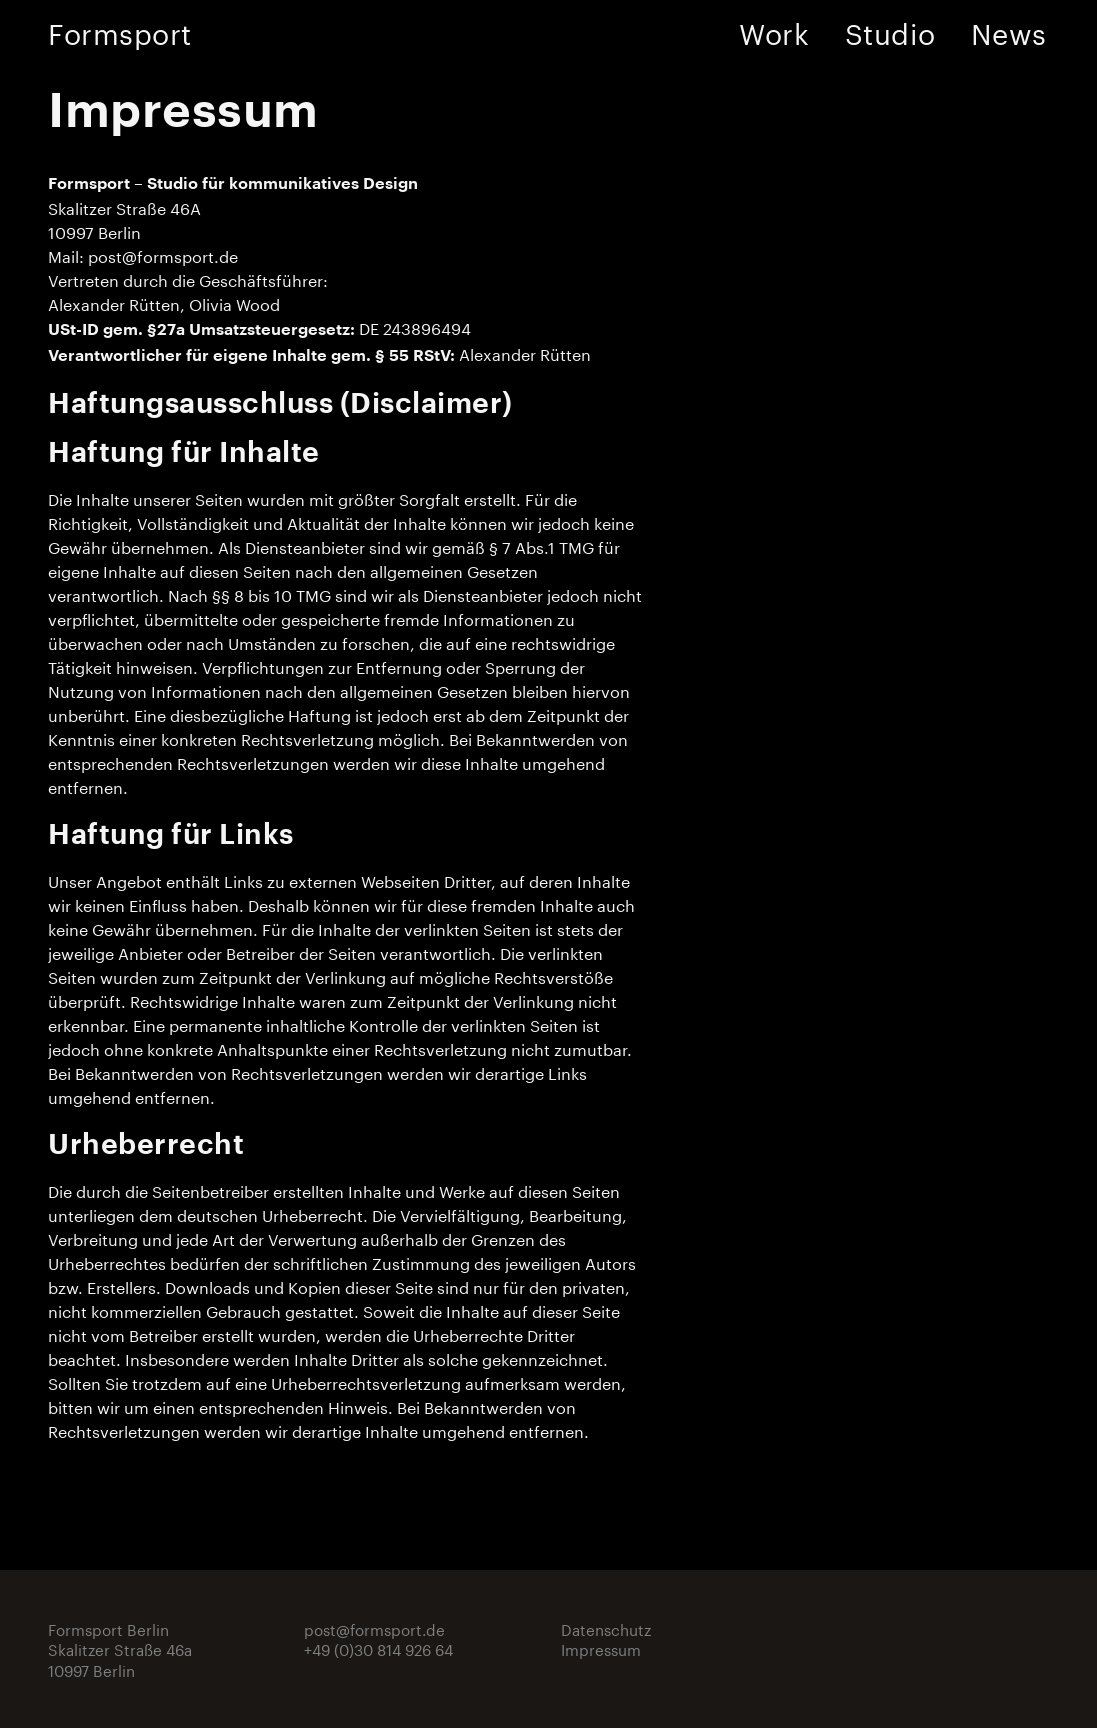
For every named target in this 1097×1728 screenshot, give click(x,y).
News (1009, 30)
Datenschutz (606, 1628)
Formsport (120, 30)
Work (774, 30)
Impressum (601, 1648)
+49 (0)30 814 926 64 (378, 1648)
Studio (890, 30)
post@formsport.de (163, 254)
